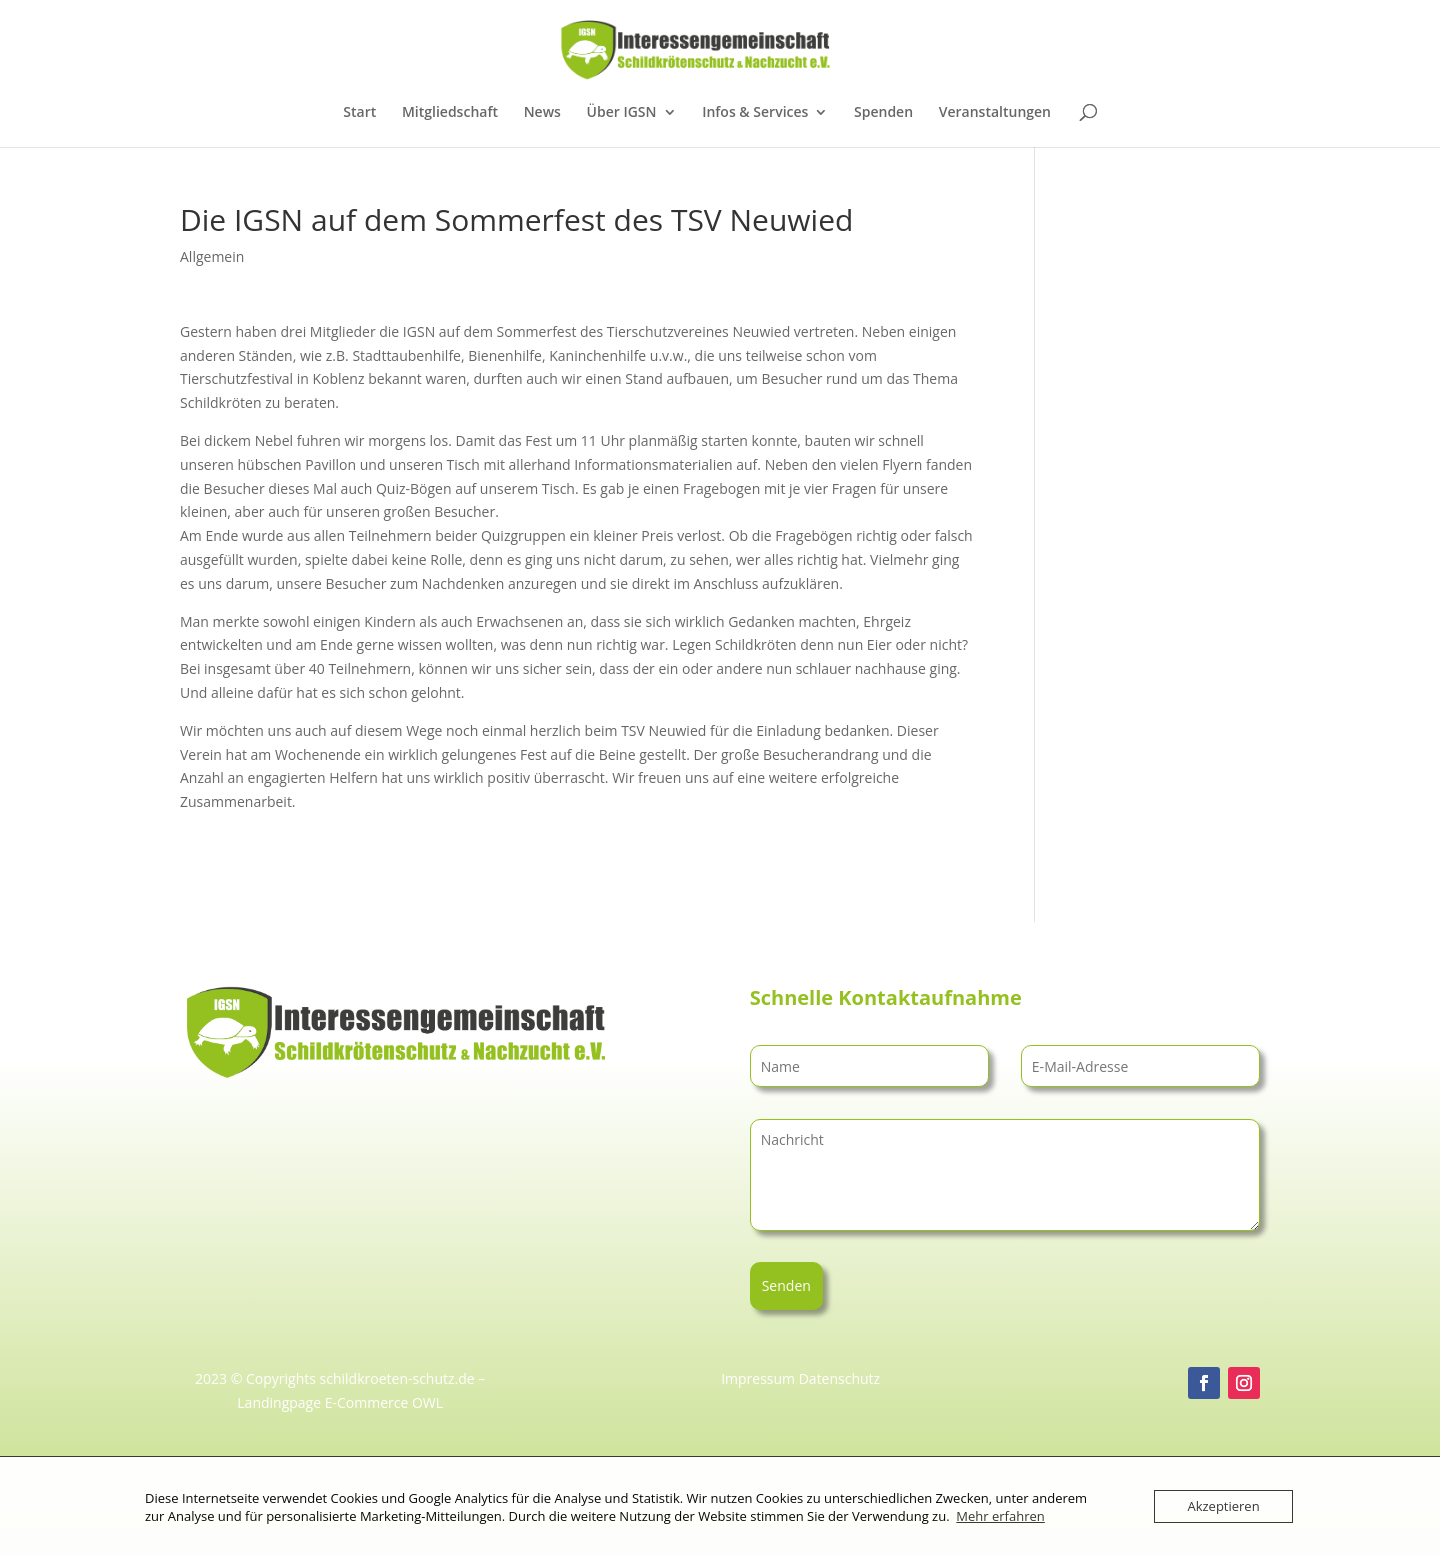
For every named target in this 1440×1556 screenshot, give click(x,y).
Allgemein (212, 256)
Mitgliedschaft (450, 113)
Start (359, 113)
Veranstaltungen (995, 113)
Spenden (883, 113)
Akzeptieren (1223, 1506)
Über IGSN (622, 113)
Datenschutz (839, 1378)
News (542, 113)
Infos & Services (755, 113)
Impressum (758, 1378)
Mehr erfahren (1000, 1516)
